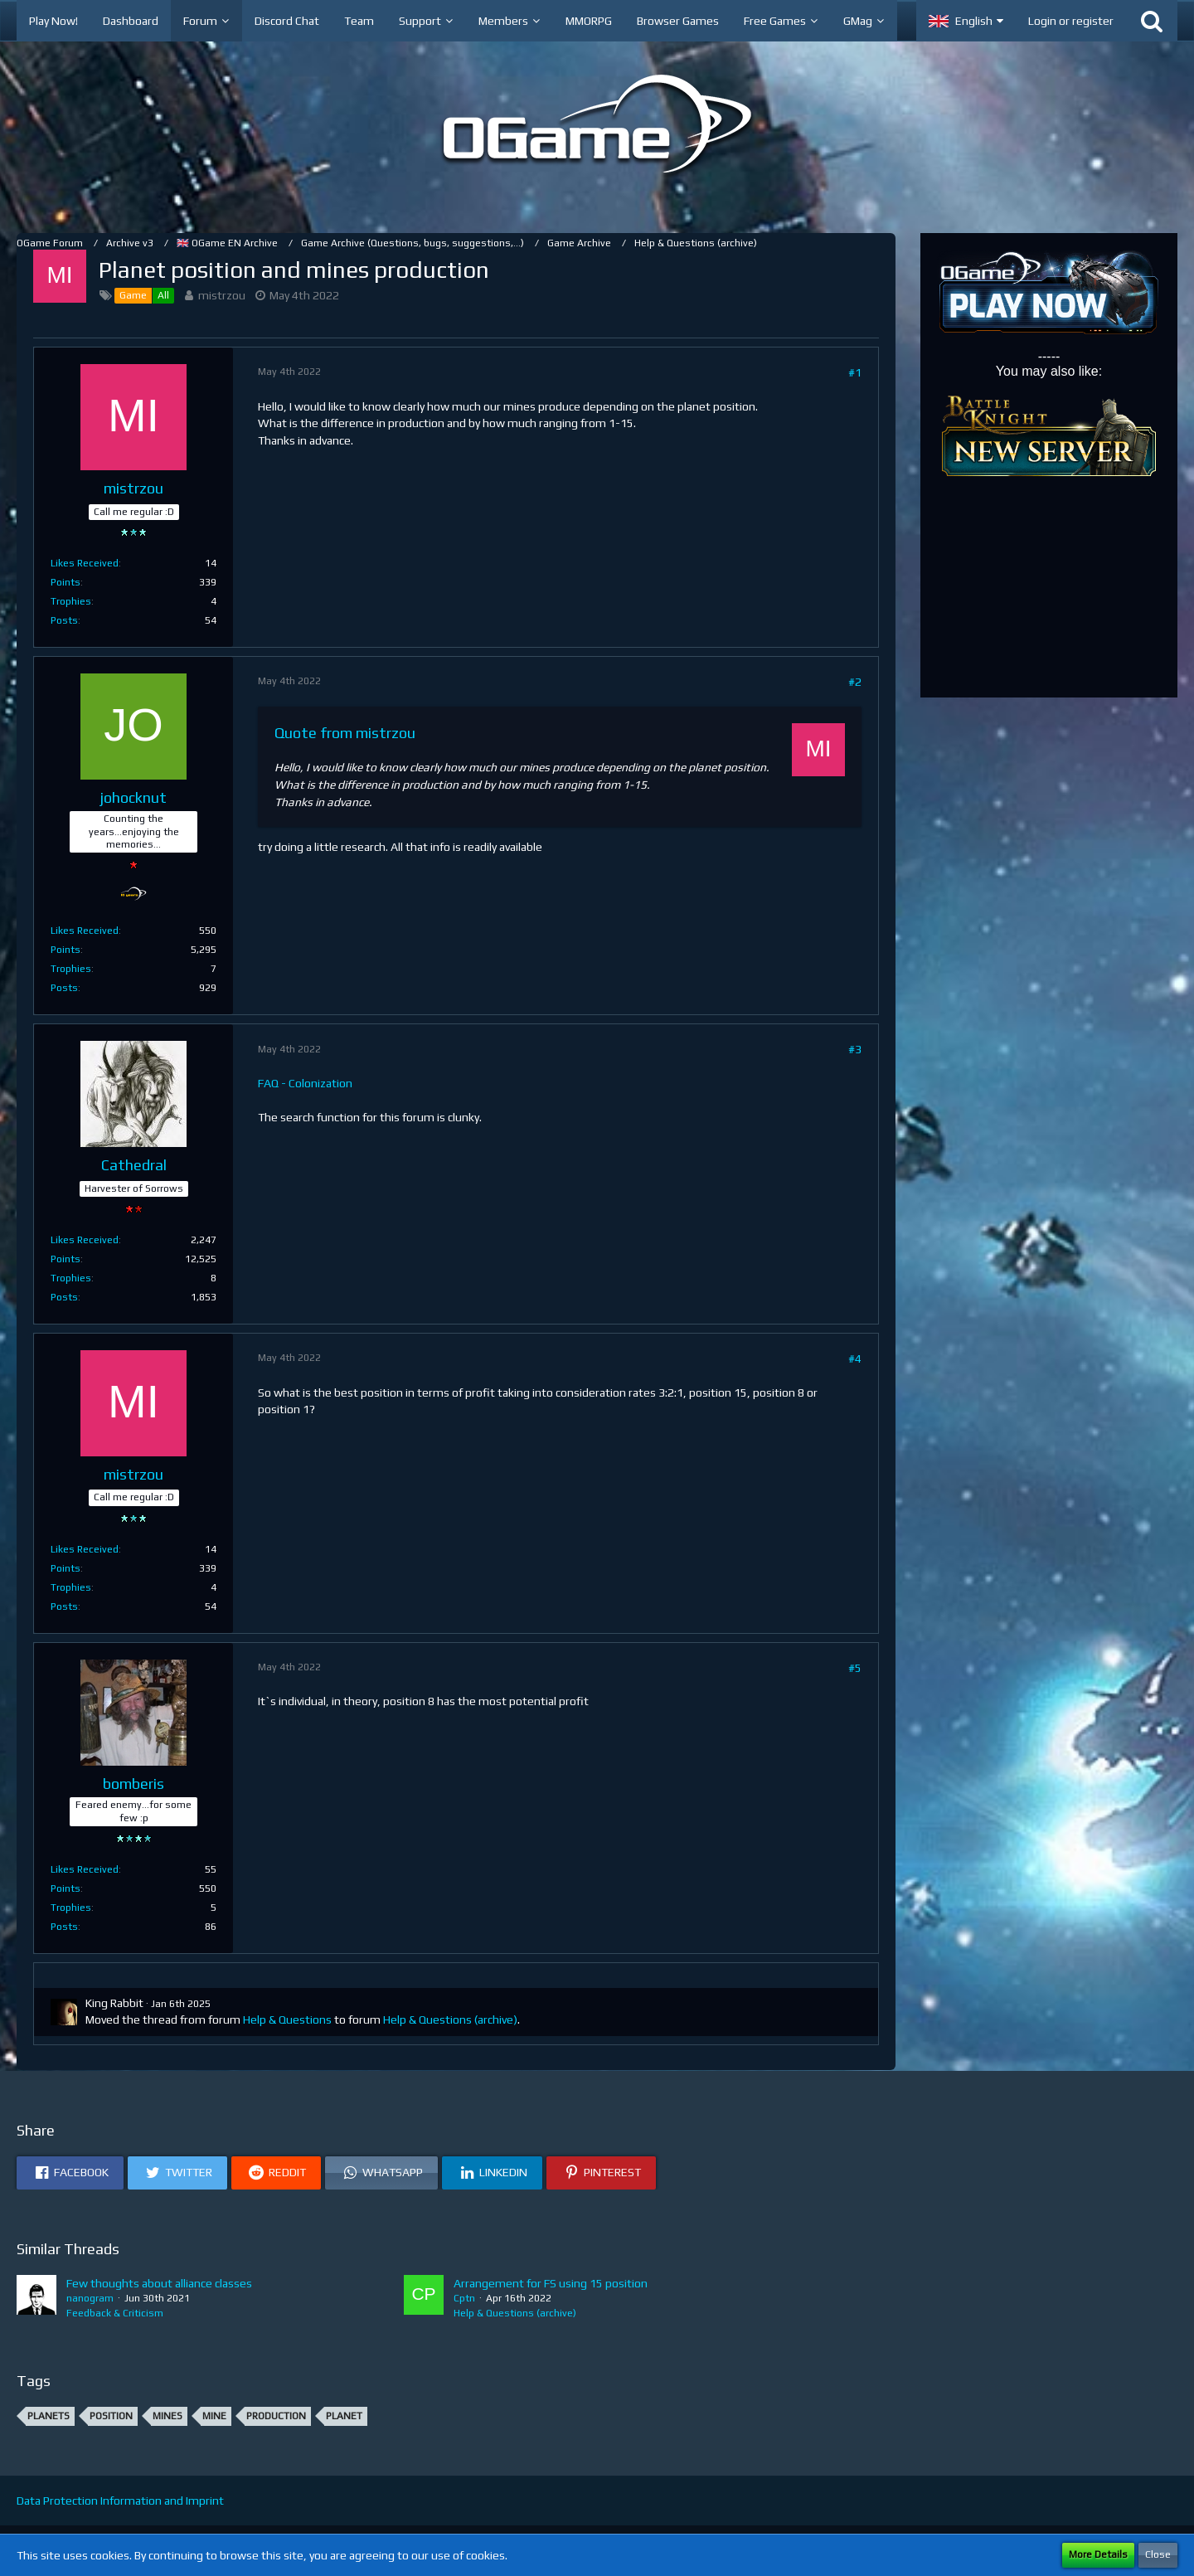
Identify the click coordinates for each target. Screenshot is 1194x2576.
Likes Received (85, 563)
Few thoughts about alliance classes (159, 2283)
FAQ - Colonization (305, 1083)
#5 (855, 1667)
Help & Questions (287, 2019)
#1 (855, 372)
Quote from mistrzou (344, 732)
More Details (1098, 2554)
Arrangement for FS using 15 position (551, 2283)
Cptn (464, 2298)
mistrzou (221, 295)
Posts (64, 620)
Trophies (71, 601)
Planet (344, 2416)
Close (1158, 2554)
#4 (855, 1358)
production (276, 2416)
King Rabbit (114, 2003)
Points (65, 582)
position (111, 2416)
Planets (48, 2416)
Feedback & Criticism (114, 2313)
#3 (855, 1049)
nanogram (90, 2298)
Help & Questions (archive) (450, 2019)
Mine (214, 2416)
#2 (855, 681)
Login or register (1071, 20)
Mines (167, 2416)
